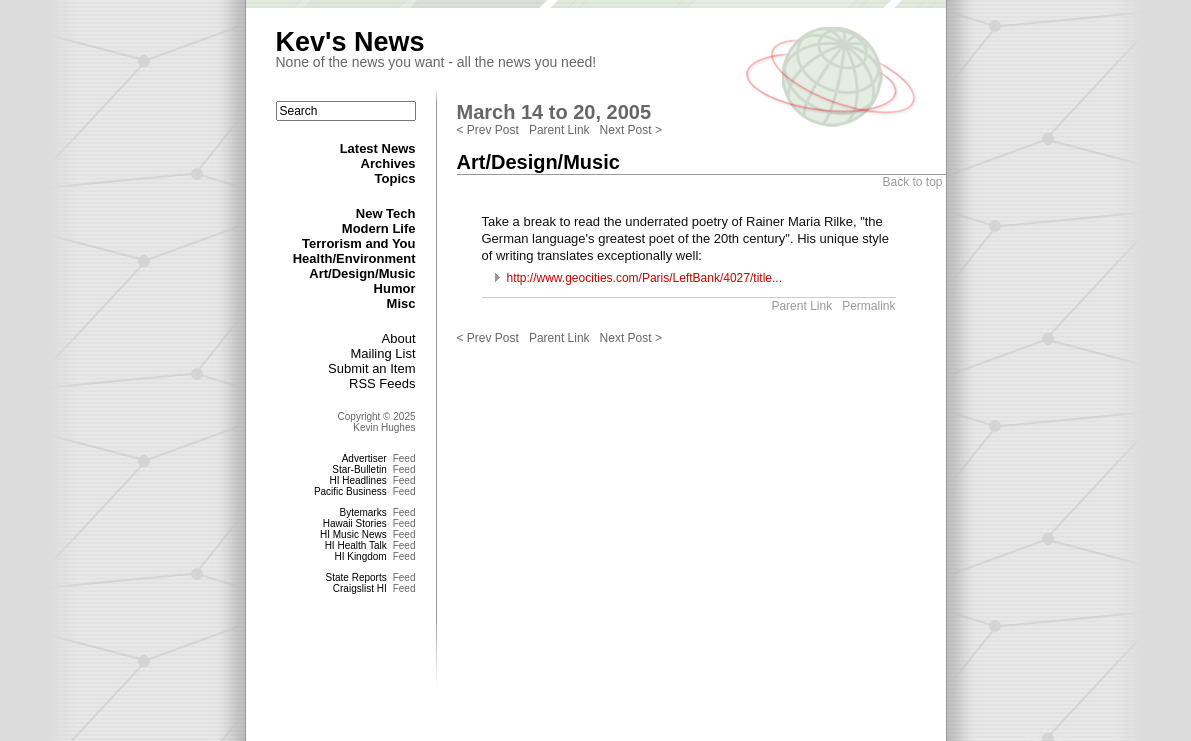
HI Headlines (357, 480)
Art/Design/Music (362, 273)
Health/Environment (354, 258)
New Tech (386, 213)
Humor (395, 288)
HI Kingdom (360, 556)
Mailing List (382, 353)
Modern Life (379, 228)
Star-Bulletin (359, 469)
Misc (401, 303)
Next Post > (631, 130)
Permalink (868, 306)
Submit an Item (371, 368)
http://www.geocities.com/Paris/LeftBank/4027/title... (644, 278)
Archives (388, 163)
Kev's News (350, 42)
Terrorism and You (358, 243)
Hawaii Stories (355, 523)
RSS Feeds (382, 383)
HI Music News (353, 534)
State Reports (356, 577)
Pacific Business (350, 491)
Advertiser (364, 458)
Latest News (378, 148)
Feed (404, 458)
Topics (395, 178)
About (399, 338)
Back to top (912, 182)
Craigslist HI (360, 588)
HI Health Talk (356, 545)
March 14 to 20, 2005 (554, 112)
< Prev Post (488, 130)
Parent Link (559, 130)
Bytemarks (362, 512)
